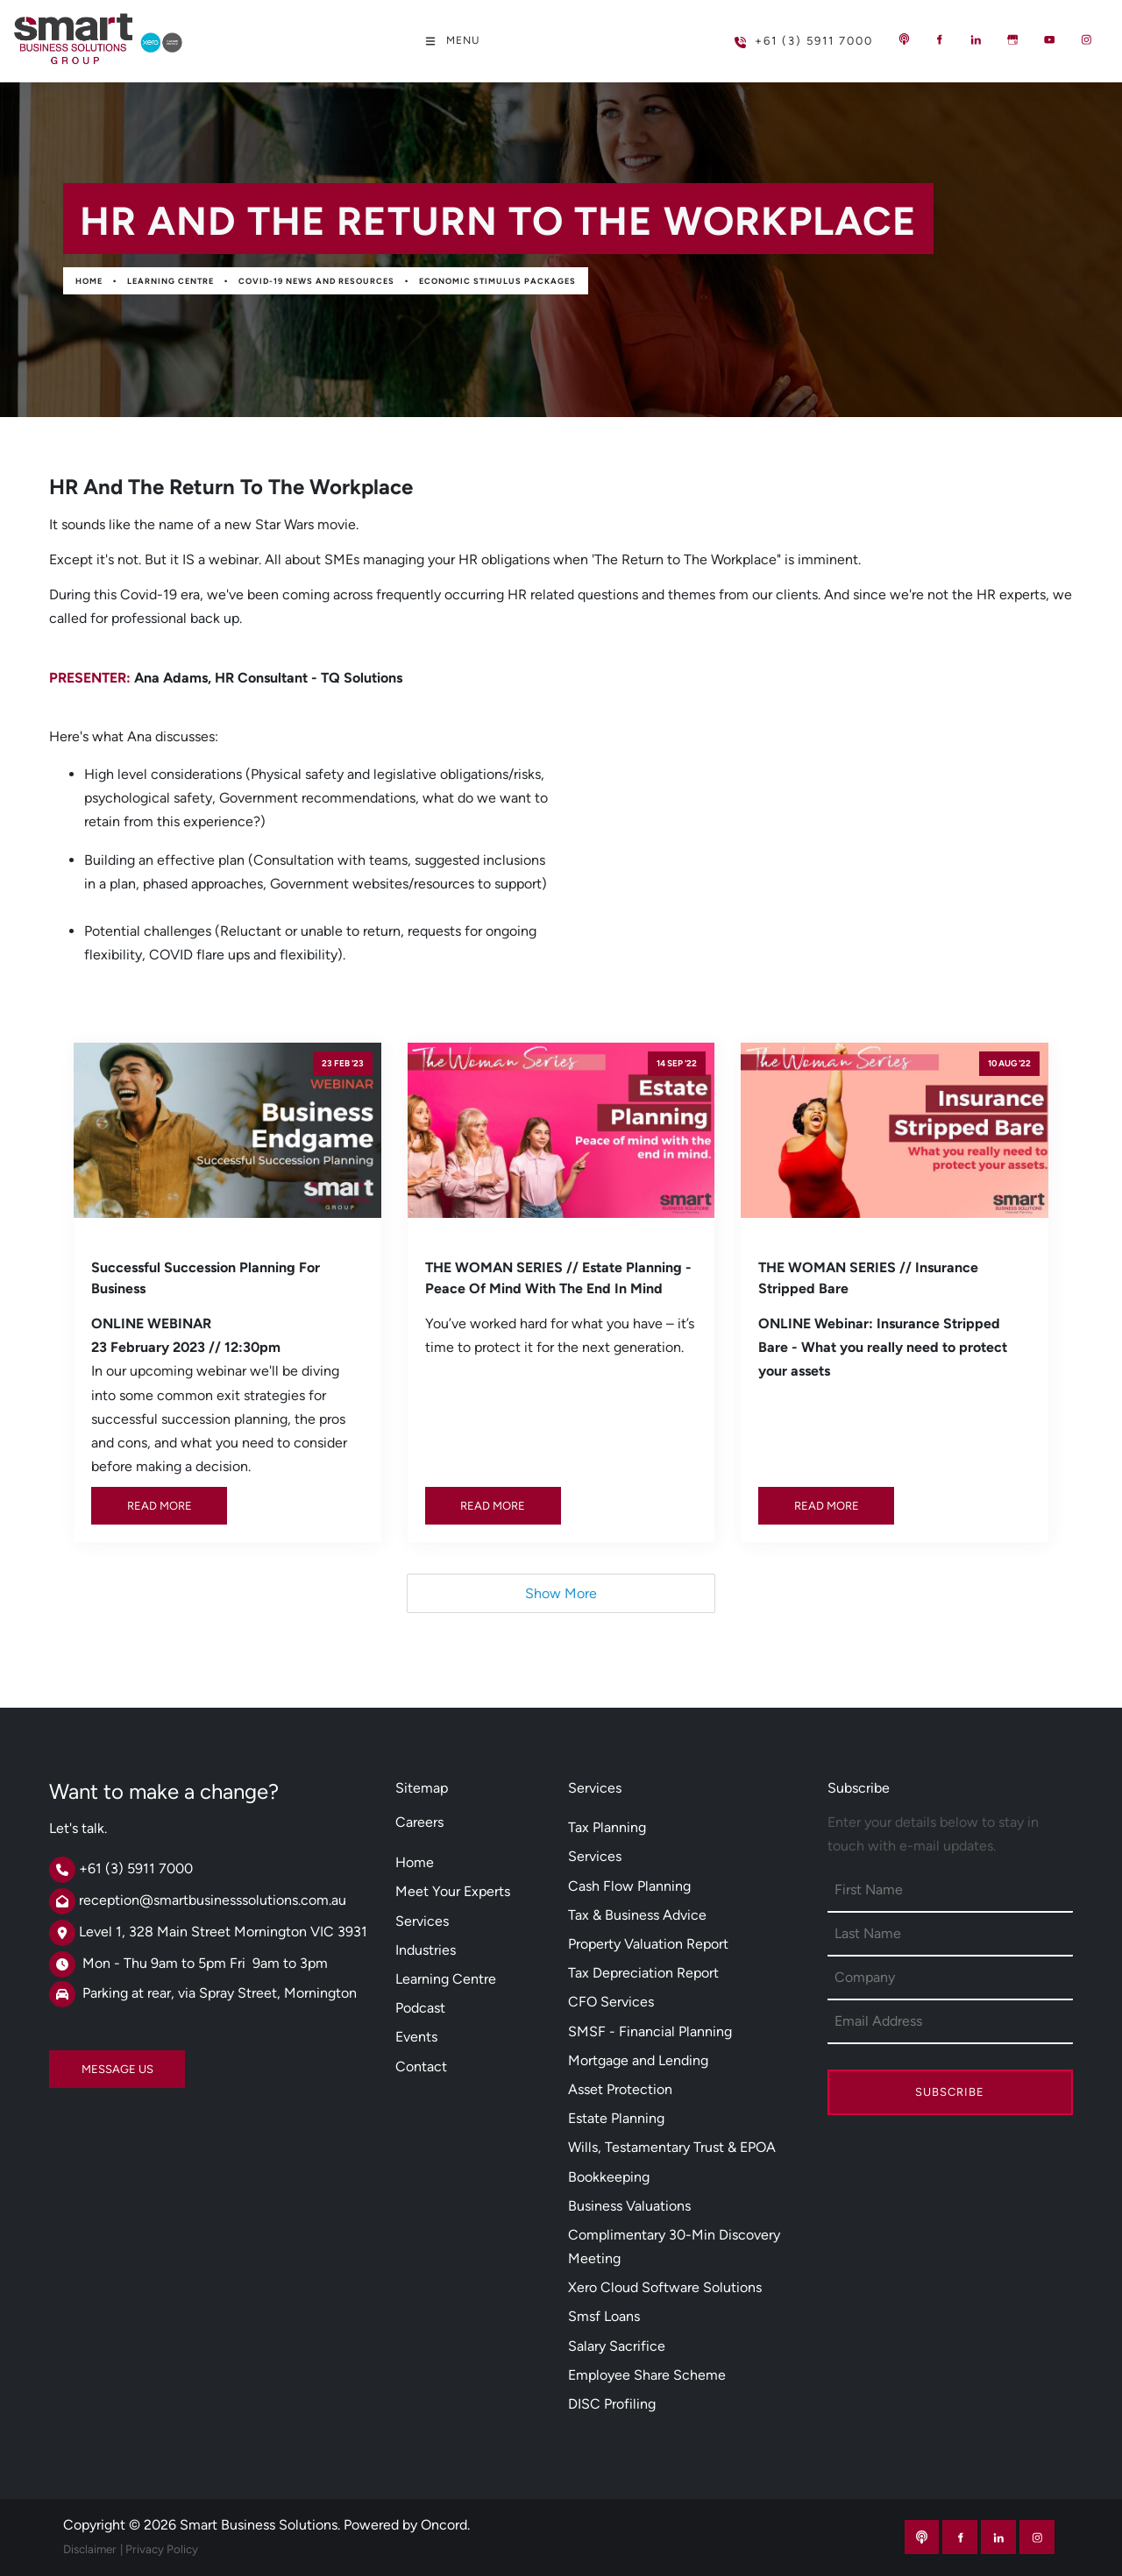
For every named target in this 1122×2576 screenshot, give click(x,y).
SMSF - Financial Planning (650, 2031)
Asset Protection (620, 2089)
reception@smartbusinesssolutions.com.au (212, 1900)
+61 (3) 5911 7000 (775, 33)
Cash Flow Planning (629, 1886)
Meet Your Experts (452, 1891)
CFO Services (611, 2001)
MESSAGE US (85, 2062)
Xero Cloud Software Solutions (665, 2287)
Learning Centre (170, 281)
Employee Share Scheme (647, 2375)
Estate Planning (616, 2118)
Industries (425, 1950)
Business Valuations (629, 2205)
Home (89, 281)
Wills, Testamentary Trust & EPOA (672, 2147)
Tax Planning (607, 1827)
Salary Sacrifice (616, 2346)
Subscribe (949, 2091)
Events (416, 2036)
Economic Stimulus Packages (497, 281)
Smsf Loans (604, 2316)
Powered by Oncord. (407, 2524)
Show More (561, 1593)
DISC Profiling (612, 2404)
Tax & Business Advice (637, 1915)
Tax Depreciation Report (643, 1972)
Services (422, 1921)
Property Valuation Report (648, 1944)
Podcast (420, 2007)
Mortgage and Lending (638, 2060)
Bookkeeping (609, 2177)
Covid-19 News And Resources (316, 281)
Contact (421, 2066)
